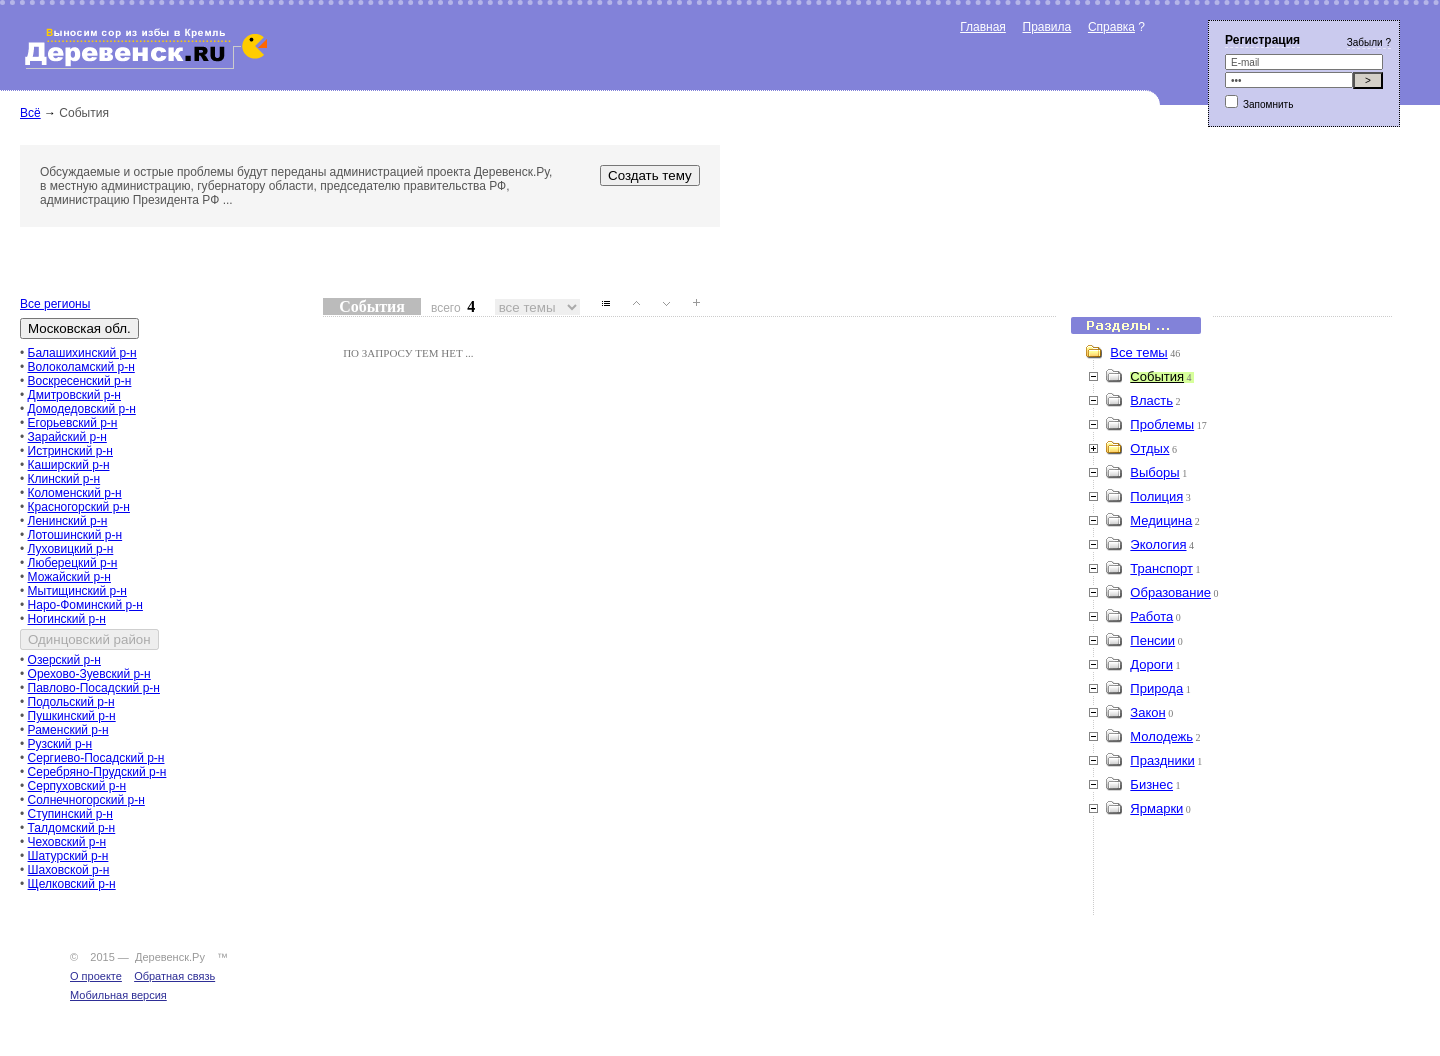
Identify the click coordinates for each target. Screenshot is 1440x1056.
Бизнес (1151, 784)
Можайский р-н (69, 577)
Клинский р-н (64, 479)
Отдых (1149, 448)
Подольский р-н (71, 702)
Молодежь (1161, 736)
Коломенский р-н (75, 493)
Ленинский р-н (68, 521)
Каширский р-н (69, 465)
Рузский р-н (60, 744)
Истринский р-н (70, 451)
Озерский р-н (64, 660)
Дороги (1151, 664)
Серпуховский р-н (77, 786)
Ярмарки (1156, 808)
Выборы (1154, 472)
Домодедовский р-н (82, 409)
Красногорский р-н (79, 507)
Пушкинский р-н (72, 716)
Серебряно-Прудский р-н (97, 772)
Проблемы (1162, 424)
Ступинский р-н (70, 814)
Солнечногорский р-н (86, 800)
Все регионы (55, 304)
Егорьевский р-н (73, 423)
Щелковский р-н (72, 884)
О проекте (96, 976)
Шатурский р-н (68, 856)
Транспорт (1161, 568)
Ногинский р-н (67, 619)
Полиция (1156, 496)
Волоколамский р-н (81, 367)
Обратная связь (174, 976)
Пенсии (1152, 640)
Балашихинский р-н (82, 353)
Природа (1156, 688)
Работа (1151, 616)
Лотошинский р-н (75, 535)
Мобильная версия (118, 995)
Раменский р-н (68, 730)
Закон (1147, 712)
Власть (1151, 400)
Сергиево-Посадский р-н (96, 758)
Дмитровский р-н (74, 395)
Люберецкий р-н (73, 563)
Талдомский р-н (72, 828)
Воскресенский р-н (80, 381)
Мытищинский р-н (77, 591)
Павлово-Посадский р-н (94, 688)
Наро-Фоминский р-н (85, 605)
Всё (30, 113)
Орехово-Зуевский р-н (89, 674)
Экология (1158, 544)
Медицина (1161, 520)
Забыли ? (1369, 42)
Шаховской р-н (69, 870)
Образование (1170, 592)
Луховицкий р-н (71, 549)
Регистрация (1262, 40)
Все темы (1138, 352)
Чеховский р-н (67, 842)
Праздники (1162, 760)
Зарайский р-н (67, 437)
